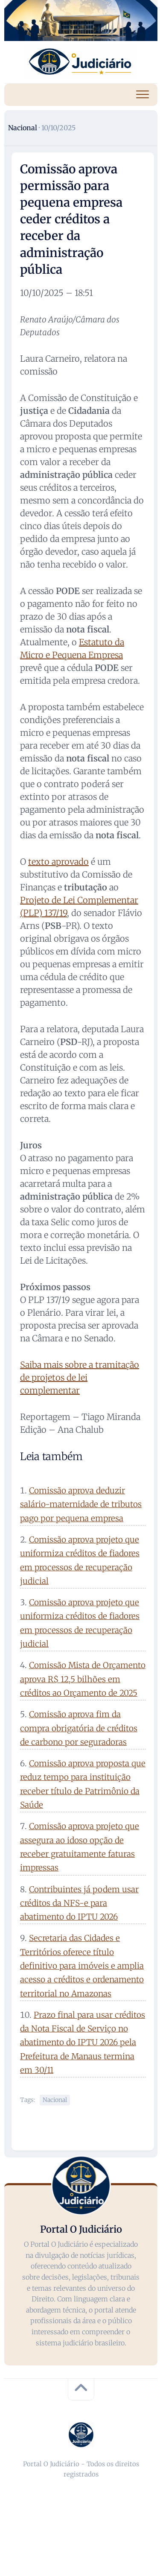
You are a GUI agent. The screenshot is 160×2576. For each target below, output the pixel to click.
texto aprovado (58, 861)
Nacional (22, 127)
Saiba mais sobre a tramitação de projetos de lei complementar (79, 1377)
